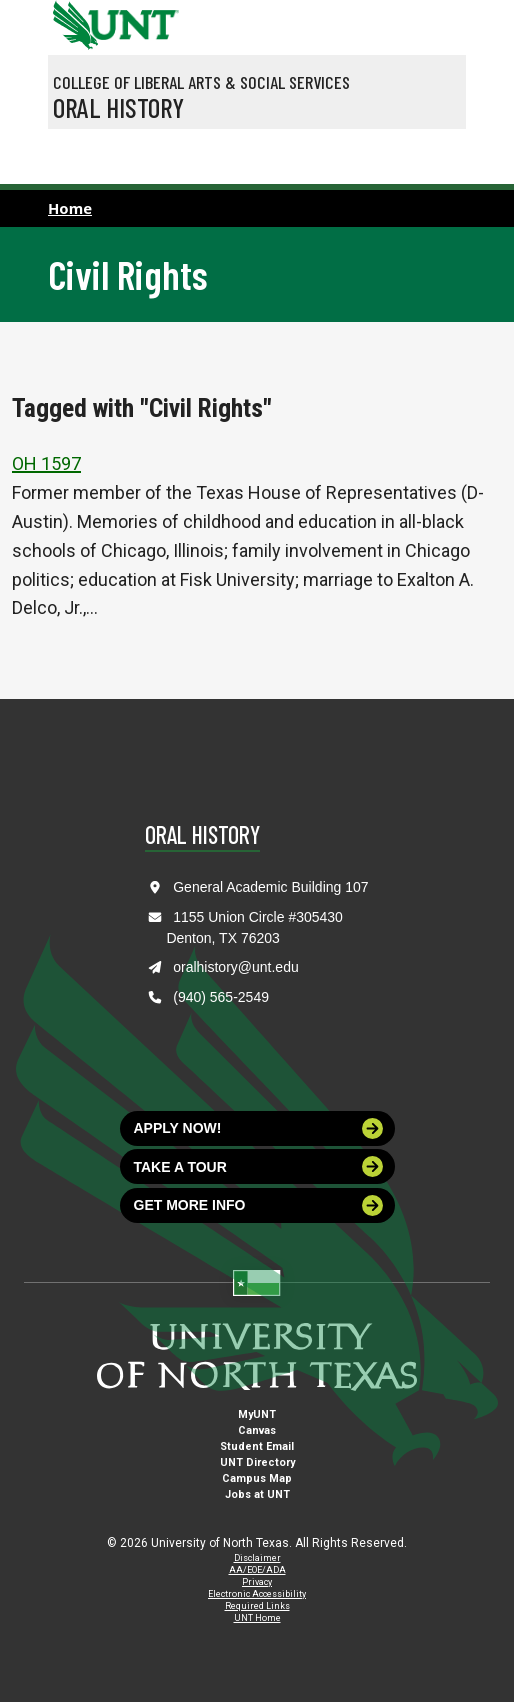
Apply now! (259, 1128)
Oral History (118, 107)
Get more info (259, 1205)
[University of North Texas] (73, 23)
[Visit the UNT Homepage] (148, 18)
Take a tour (259, 1166)
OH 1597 (46, 463)
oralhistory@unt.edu (236, 967)
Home (70, 208)
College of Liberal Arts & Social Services (201, 82)
